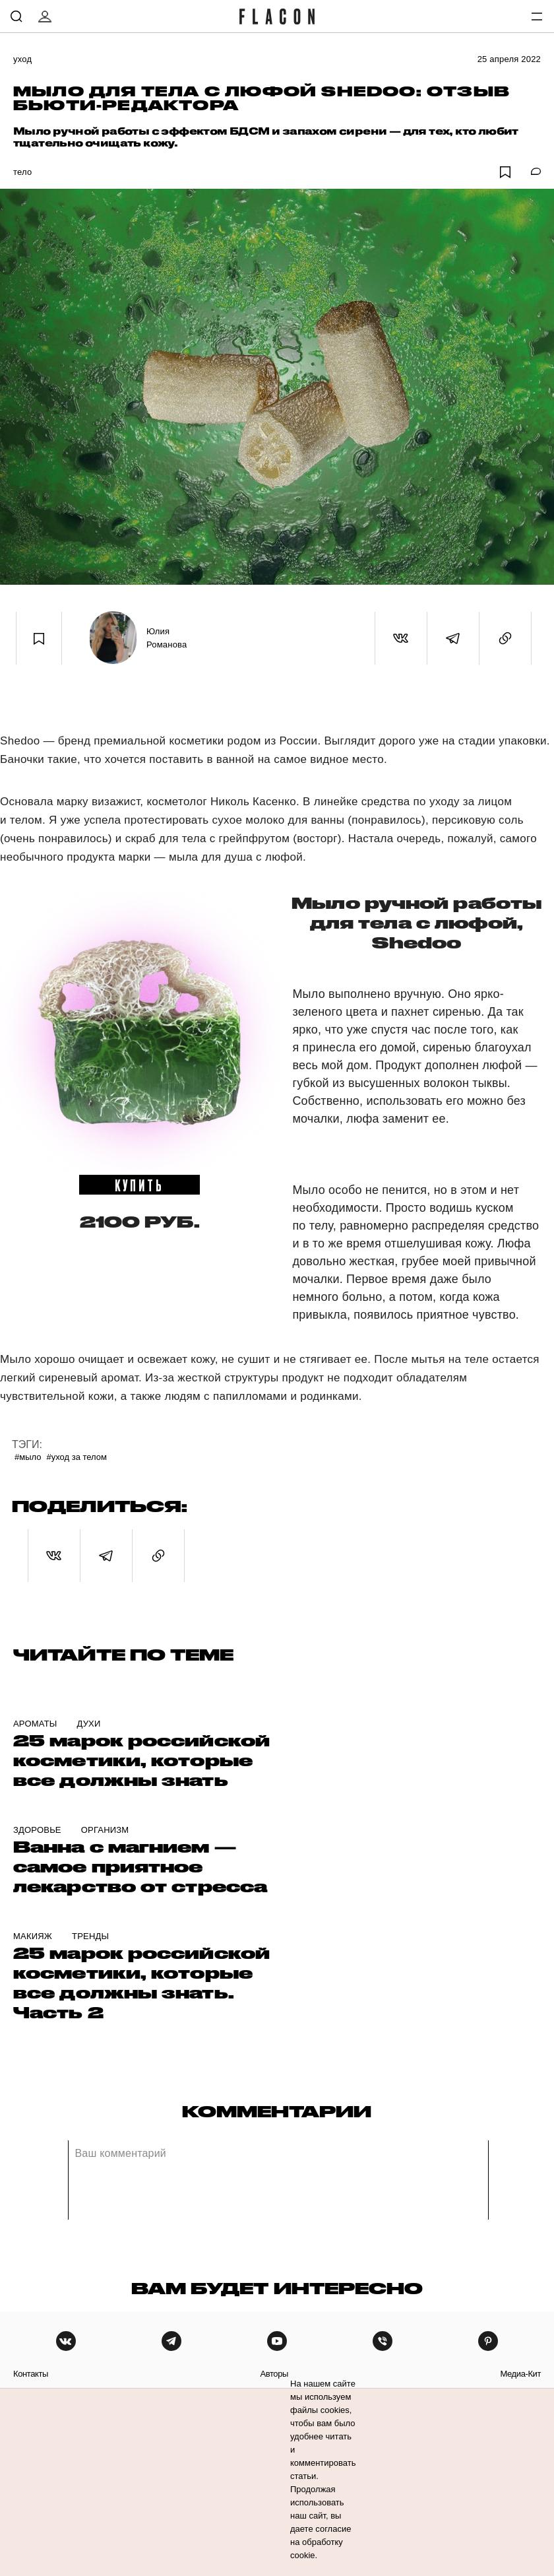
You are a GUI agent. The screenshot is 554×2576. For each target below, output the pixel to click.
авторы (274, 2374)
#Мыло (28, 1457)
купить (139, 1185)
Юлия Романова (166, 637)
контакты (30, 2374)
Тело (22, 172)
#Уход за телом (76, 1457)
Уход (22, 59)
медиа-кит (520, 2374)
